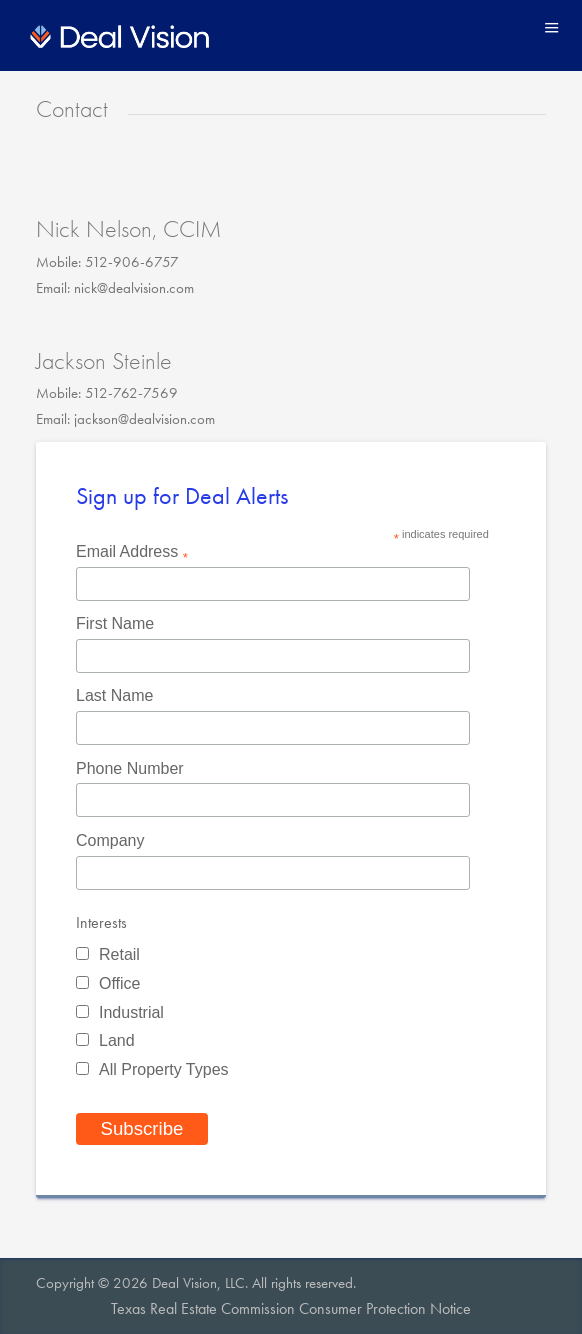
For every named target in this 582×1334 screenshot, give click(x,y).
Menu (552, 27)
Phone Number (130, 768)
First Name (115, 623)
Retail (119, 954)
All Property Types (164, 1069)
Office (120, 983)
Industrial (131, 1012)
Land (117, 1040)
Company (110, 840)
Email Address (132, 553)
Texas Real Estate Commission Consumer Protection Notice (291, 1308)
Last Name (114, 695)
